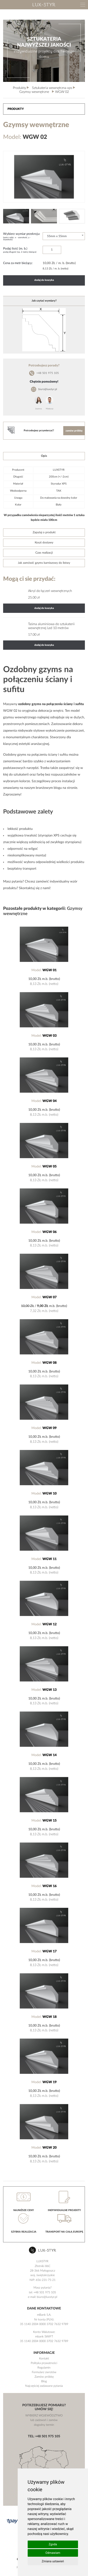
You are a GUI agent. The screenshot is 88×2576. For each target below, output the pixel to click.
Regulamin (44, 2367)
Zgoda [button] (53, 2544)
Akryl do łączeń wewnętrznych (50, 591)
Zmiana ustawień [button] (53, 2561)
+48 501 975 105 (47, 373)
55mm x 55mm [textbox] (57, 236)
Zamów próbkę (44, 2376)
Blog (44, 2381)
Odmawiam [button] (52, 2552)
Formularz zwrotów (44, 2372)
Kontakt (44, 2358)
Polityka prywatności (44, 2363)
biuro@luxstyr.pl (47, 389)
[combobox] (64, 236)
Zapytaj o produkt (44, 532)
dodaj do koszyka (44, 280)
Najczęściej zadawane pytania (44, 2385)
